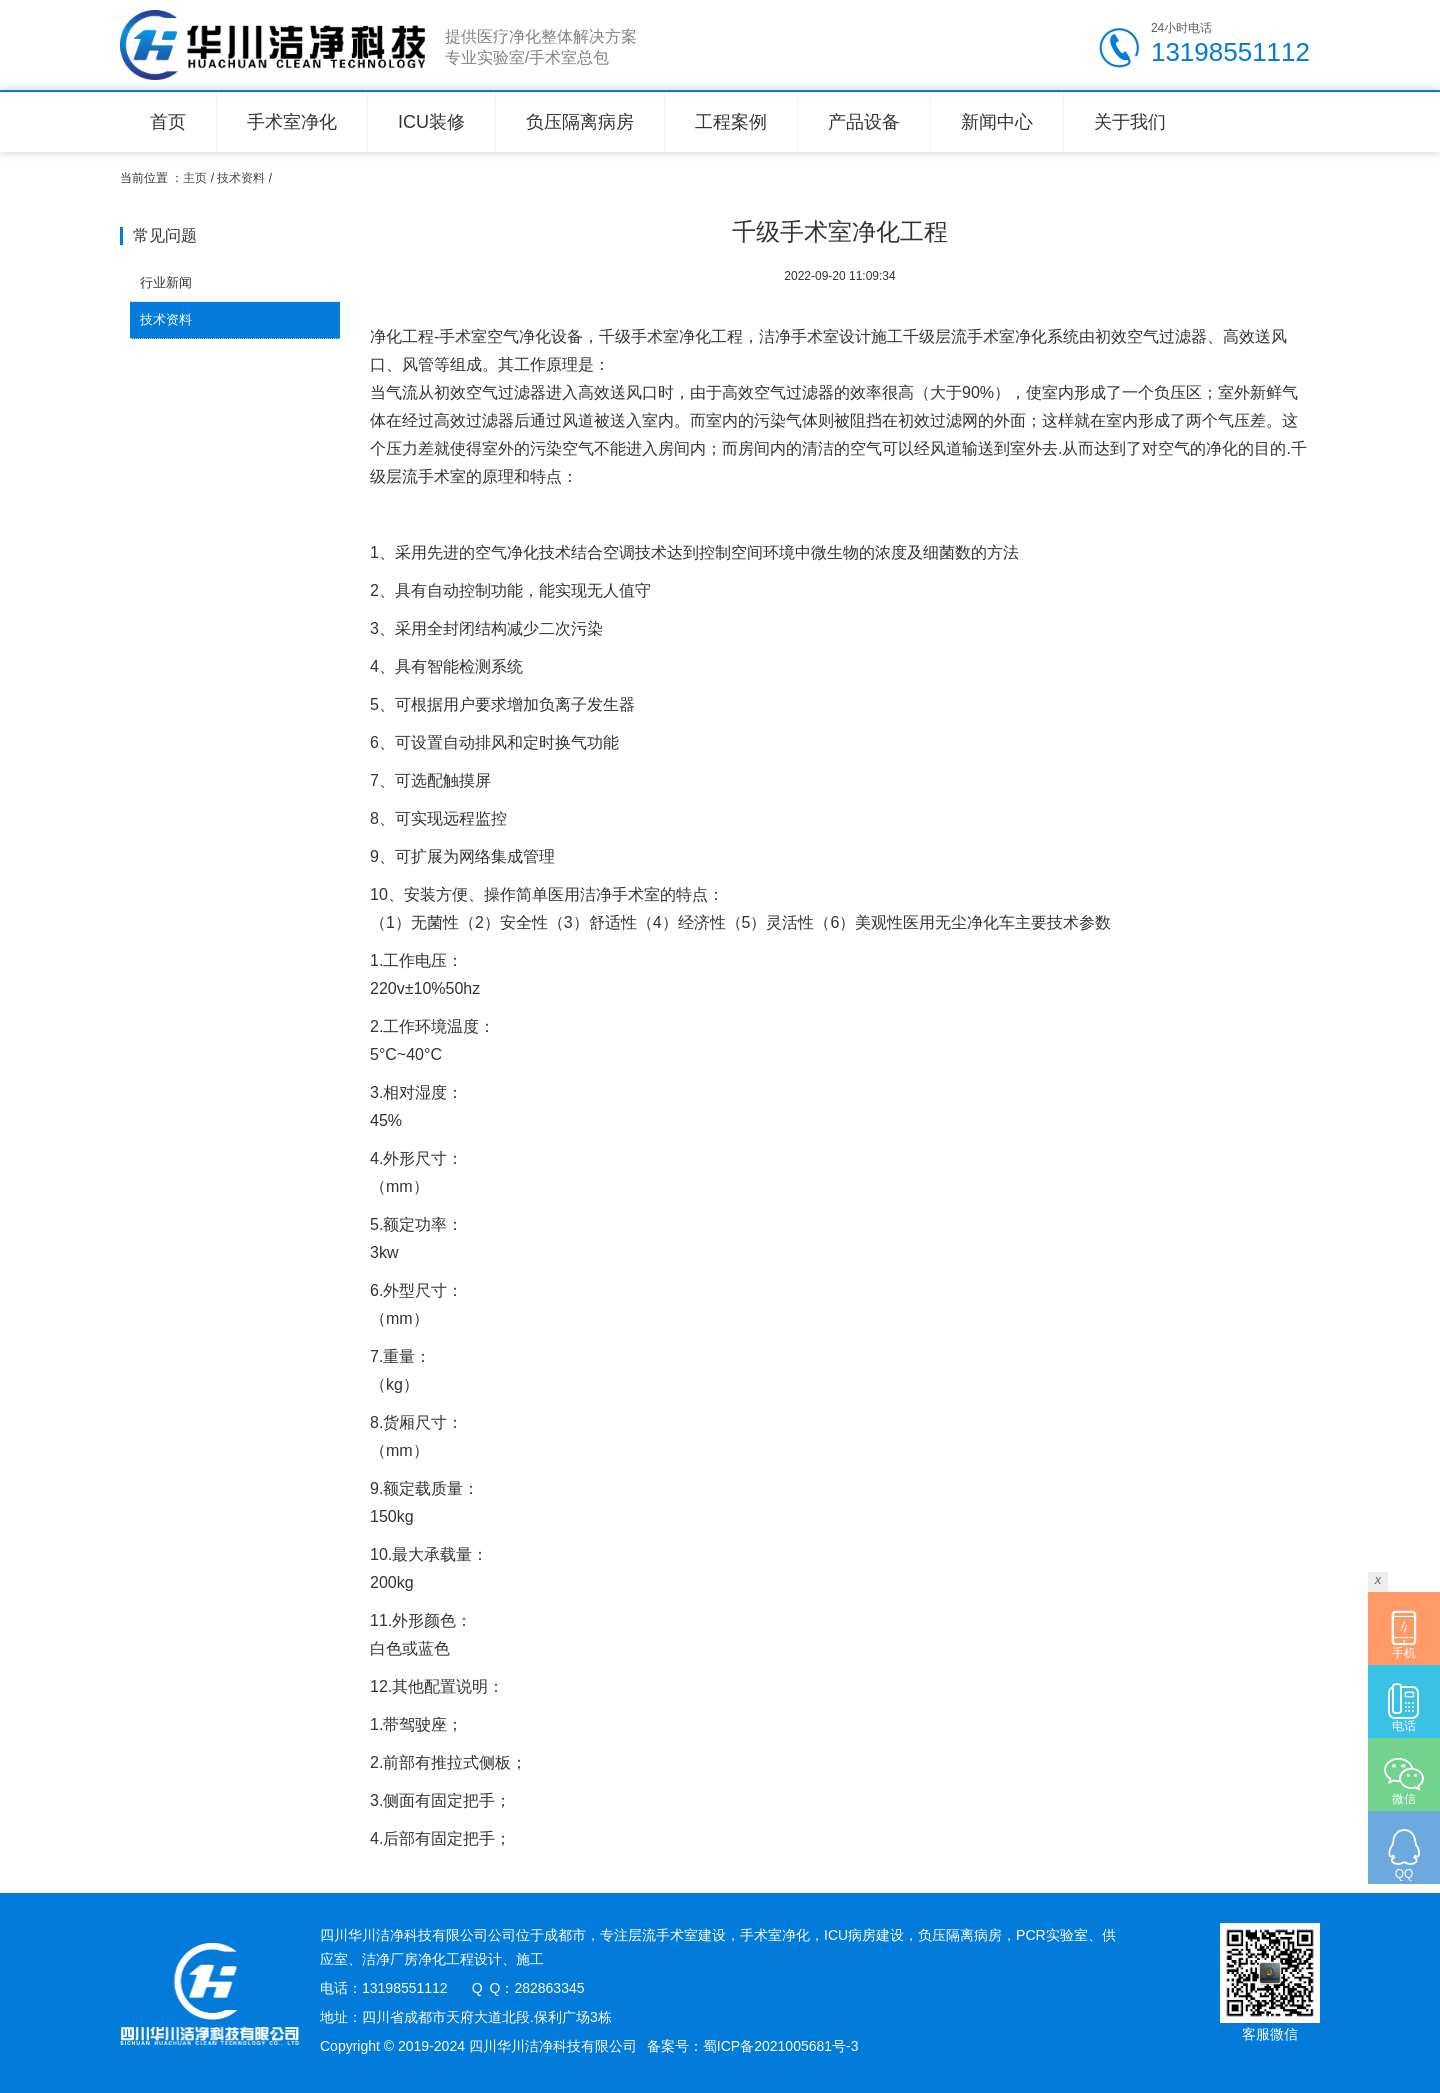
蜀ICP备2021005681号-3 (781, 2046)
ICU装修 (431, 122)
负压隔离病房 (580, 122)
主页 (195, 178)
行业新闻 (166, 282)
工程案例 (731, 122)
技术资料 (241, 178)
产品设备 (864, 122)
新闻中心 (997, 122)
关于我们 (1130, 122)
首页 (168, 122)
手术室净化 (292, 122)
